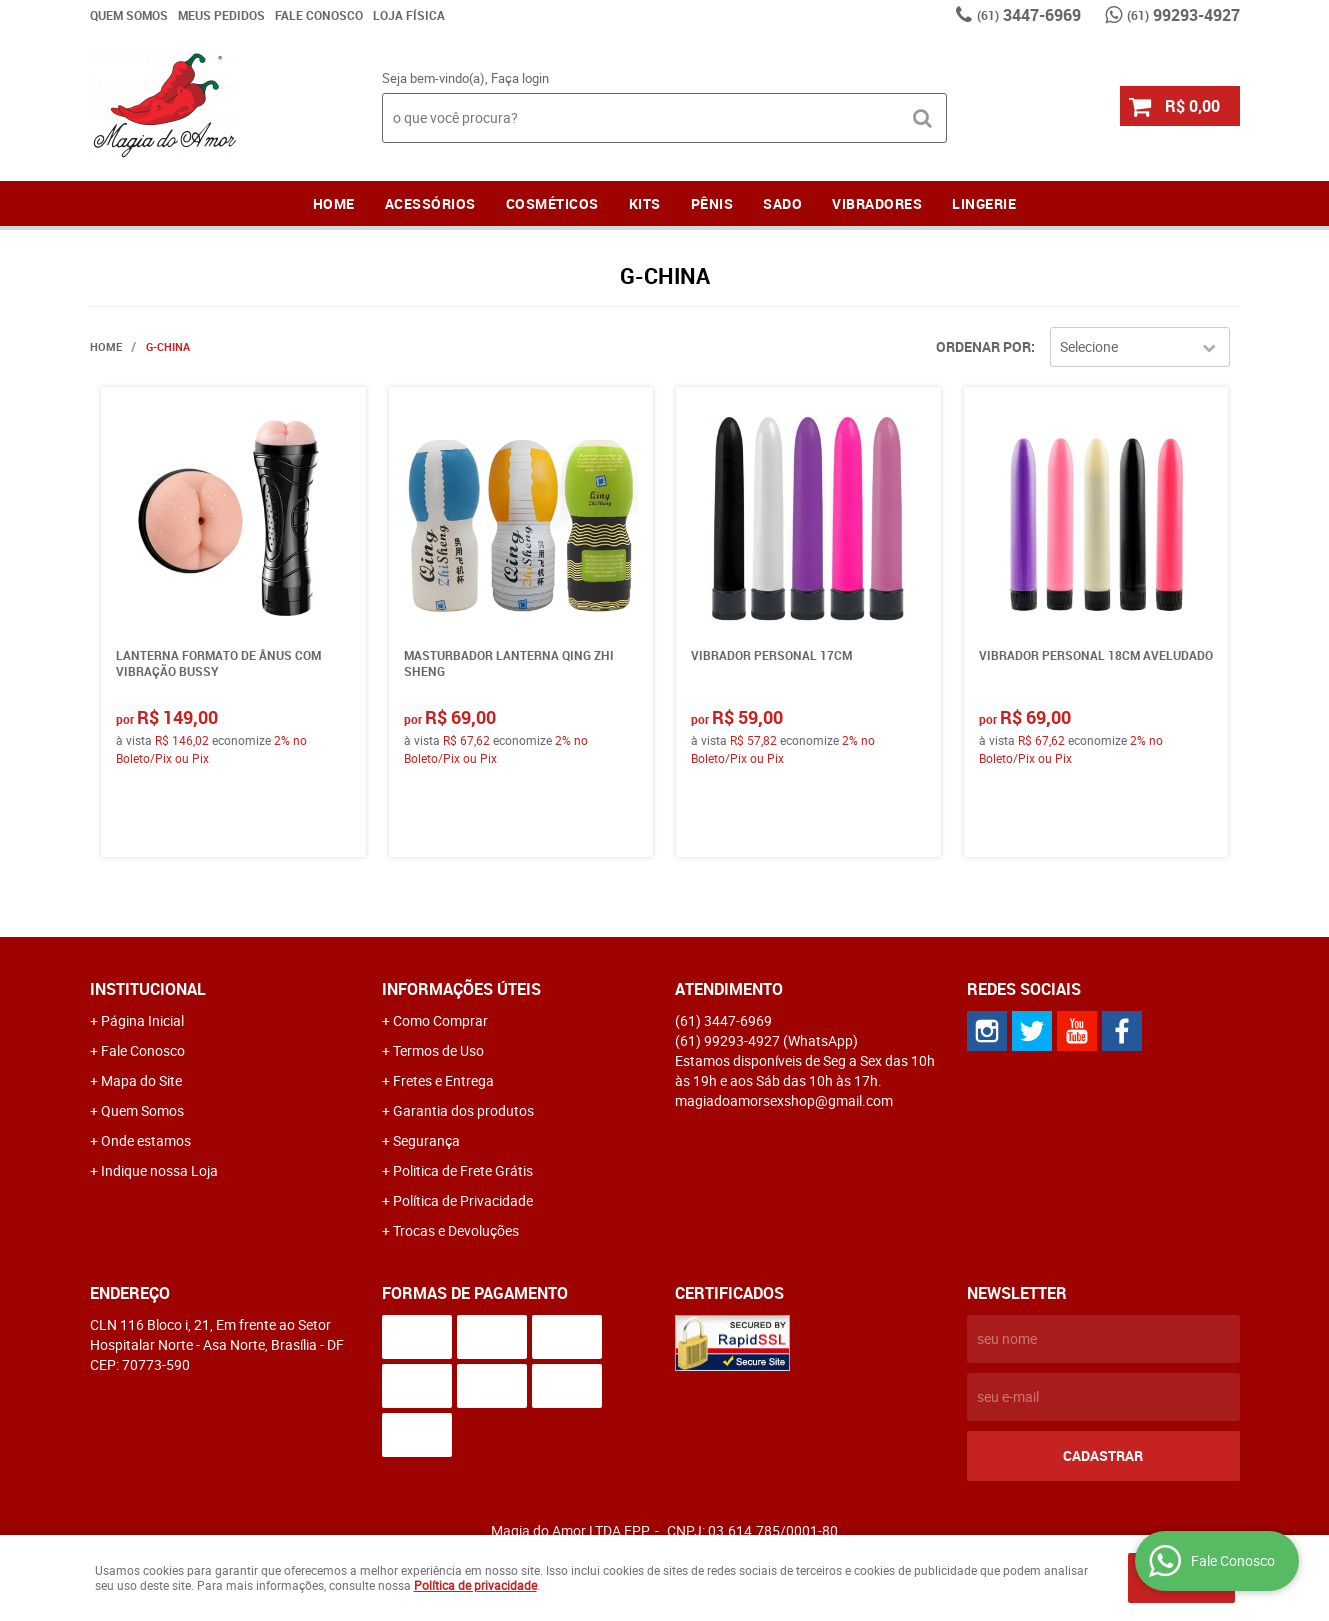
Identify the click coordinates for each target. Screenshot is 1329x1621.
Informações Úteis (461, 989)
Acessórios (430, 203)
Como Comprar (440, 1020)
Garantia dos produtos (463, 1110)
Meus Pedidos (221, 15)
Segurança (426, 1140)
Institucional (148, 989)
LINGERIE (984, 203)
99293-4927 (1183, 15)
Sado (782, 203)
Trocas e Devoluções (456, 1230)
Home (334, 203)
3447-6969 (1029, 15)
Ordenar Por (983, 346)
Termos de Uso (438, 1050)
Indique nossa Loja (159, 1170)
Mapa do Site (141, 1080)
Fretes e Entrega (443, 1080)
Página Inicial (142, 1020)
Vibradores (877, 203)
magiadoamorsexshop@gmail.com (784, 1100)
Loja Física (409, 15)
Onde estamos (146, 1140)
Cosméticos (552, 203)
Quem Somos (129, 15)
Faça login (520, 78)
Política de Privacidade (463, 1200)
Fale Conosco (319, 15)
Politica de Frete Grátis (463, 1170)
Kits (645, 203)
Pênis (712, 203)
